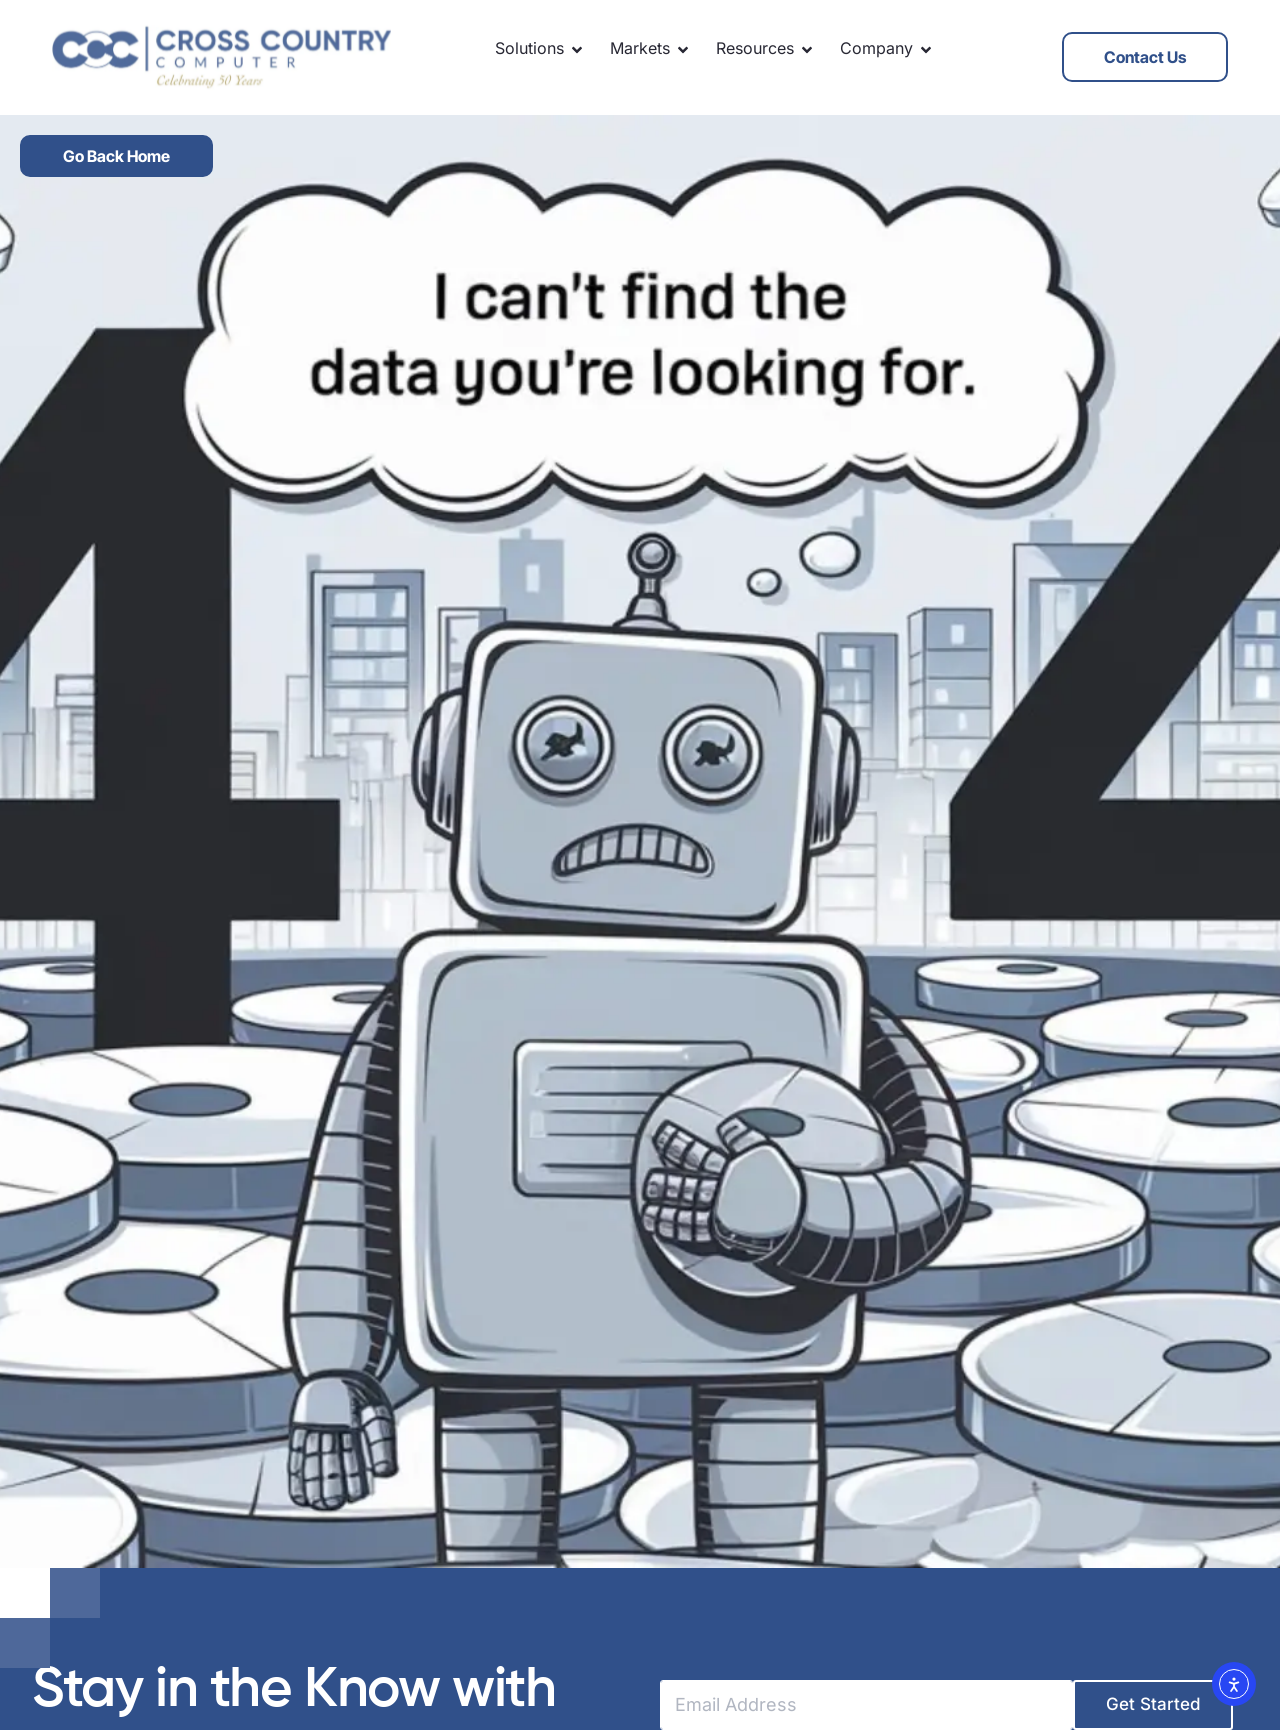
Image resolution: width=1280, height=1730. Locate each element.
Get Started (1153, 1704)
